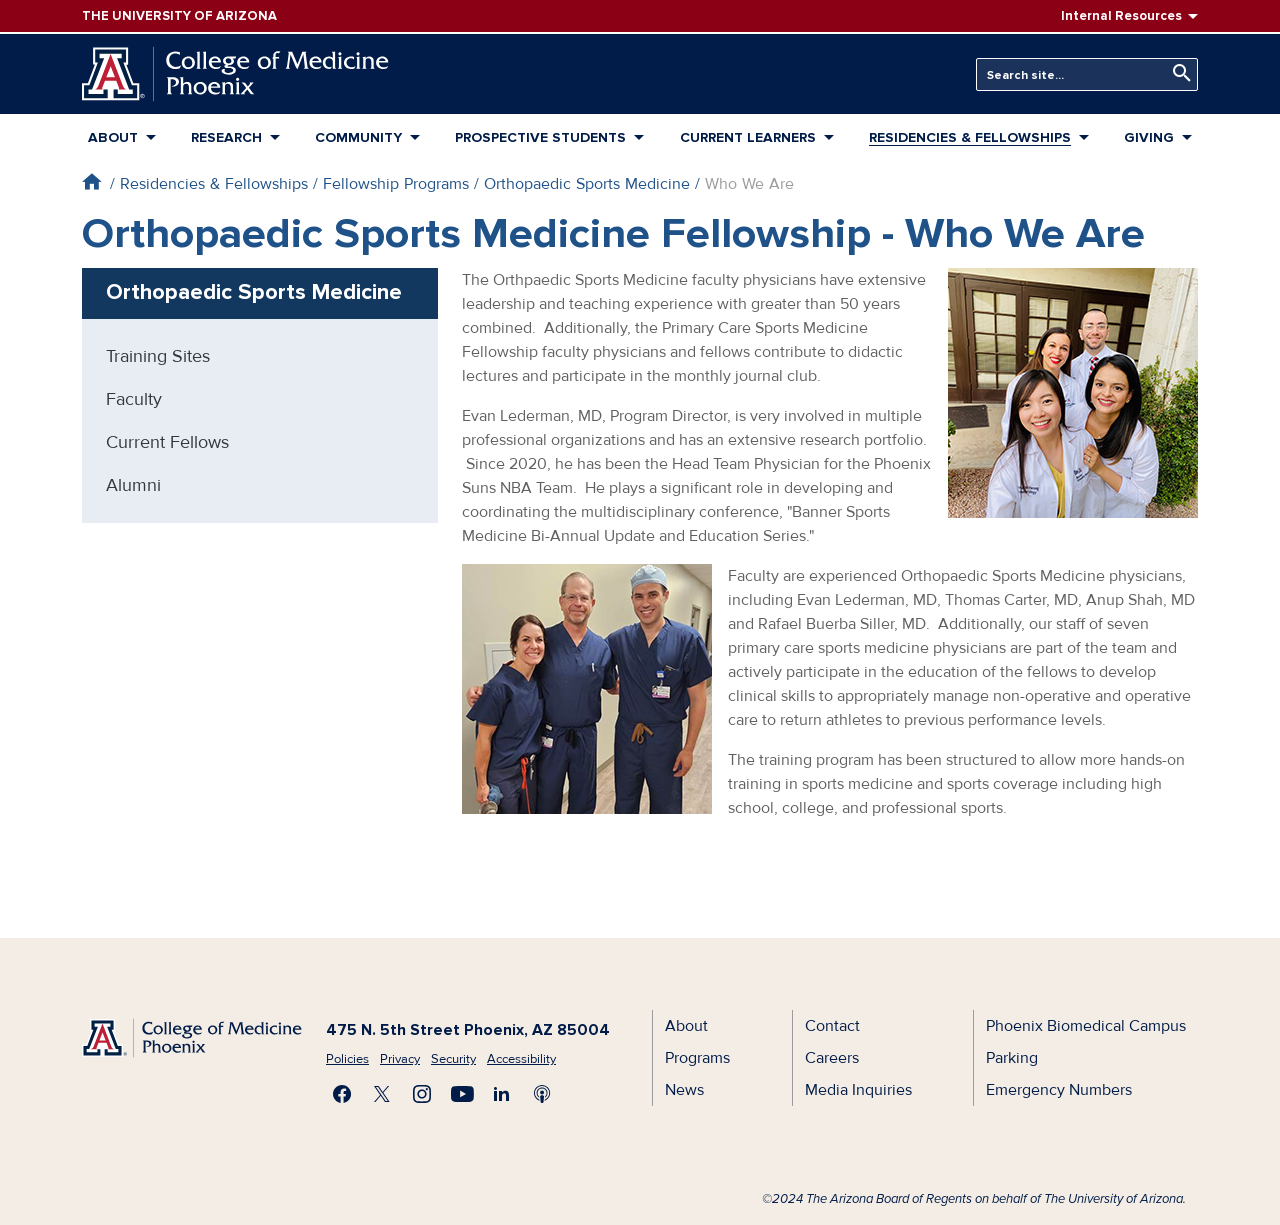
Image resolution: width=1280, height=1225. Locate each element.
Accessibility (521, 1059)
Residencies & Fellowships (970, 137)
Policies (347, 1059)
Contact (832, 1026)
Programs (697, 1058)
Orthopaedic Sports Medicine (587, 184)
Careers (832, 1058)
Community (358, 137)
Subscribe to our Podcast (542, 1094)
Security (453, 1059)
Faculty (134, 399)
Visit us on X (382, 1094)
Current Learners (748, 137)
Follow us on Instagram (422, 1094)
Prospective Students (540, 137)
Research (226, 137)
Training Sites (158, 356)
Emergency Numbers (1059, 1090)
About (113, 137)
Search (1177, 73)
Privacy (400, 1059)
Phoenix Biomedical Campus (1086, 1026)
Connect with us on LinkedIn (502, 1094)
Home (91, 181)
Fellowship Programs (396, 184)
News (684, 1090)
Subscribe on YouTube (462, 1094)
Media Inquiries (858, 1090)
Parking (1012, 1058)
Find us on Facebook (342, 1094)
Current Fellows (167, 442)
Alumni (133, 485)
